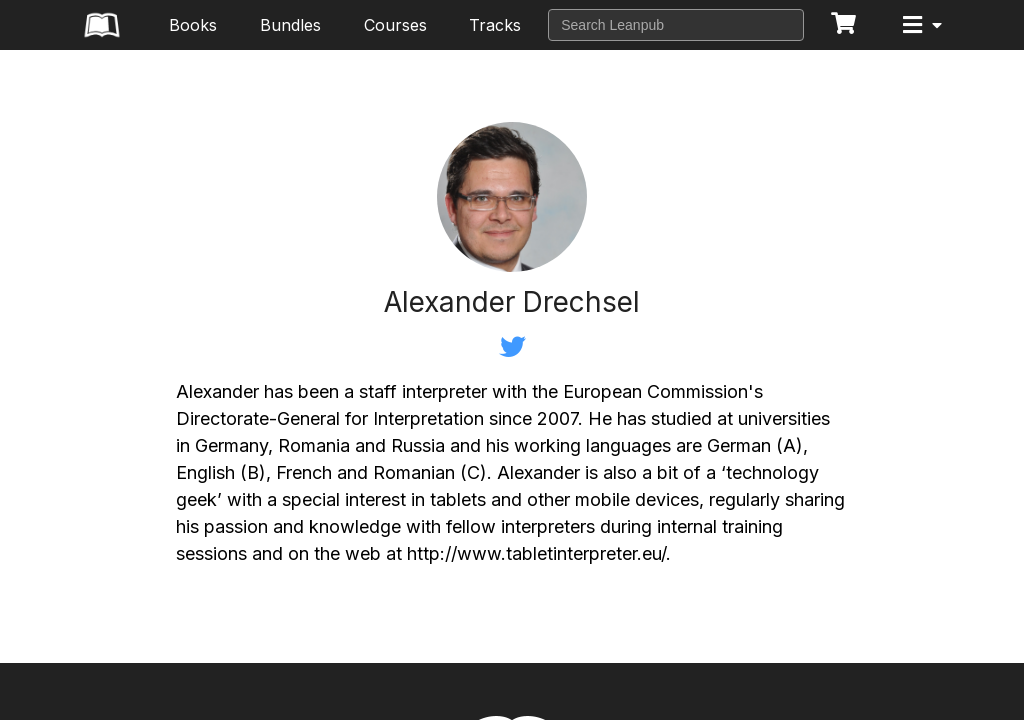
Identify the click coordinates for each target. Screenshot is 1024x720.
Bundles (290, 25)
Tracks (495, 25)
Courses (395, 25)
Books (193, 25)
